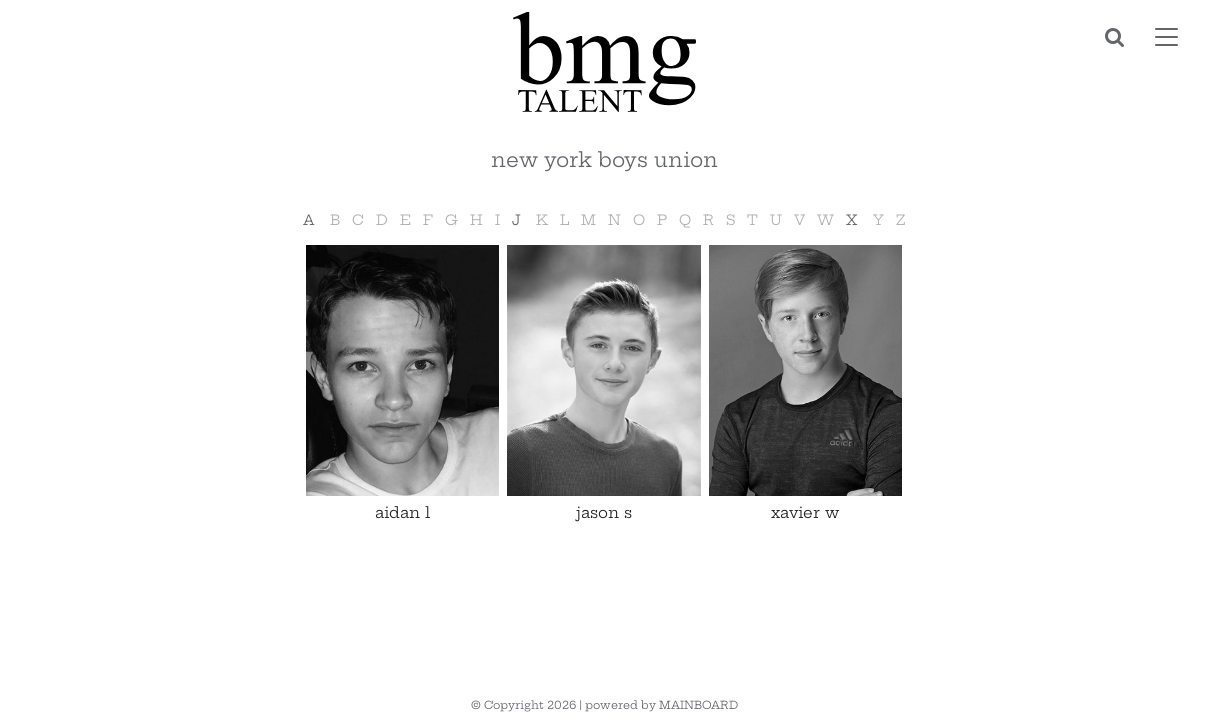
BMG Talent (604, 62)
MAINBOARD (698, 705)
